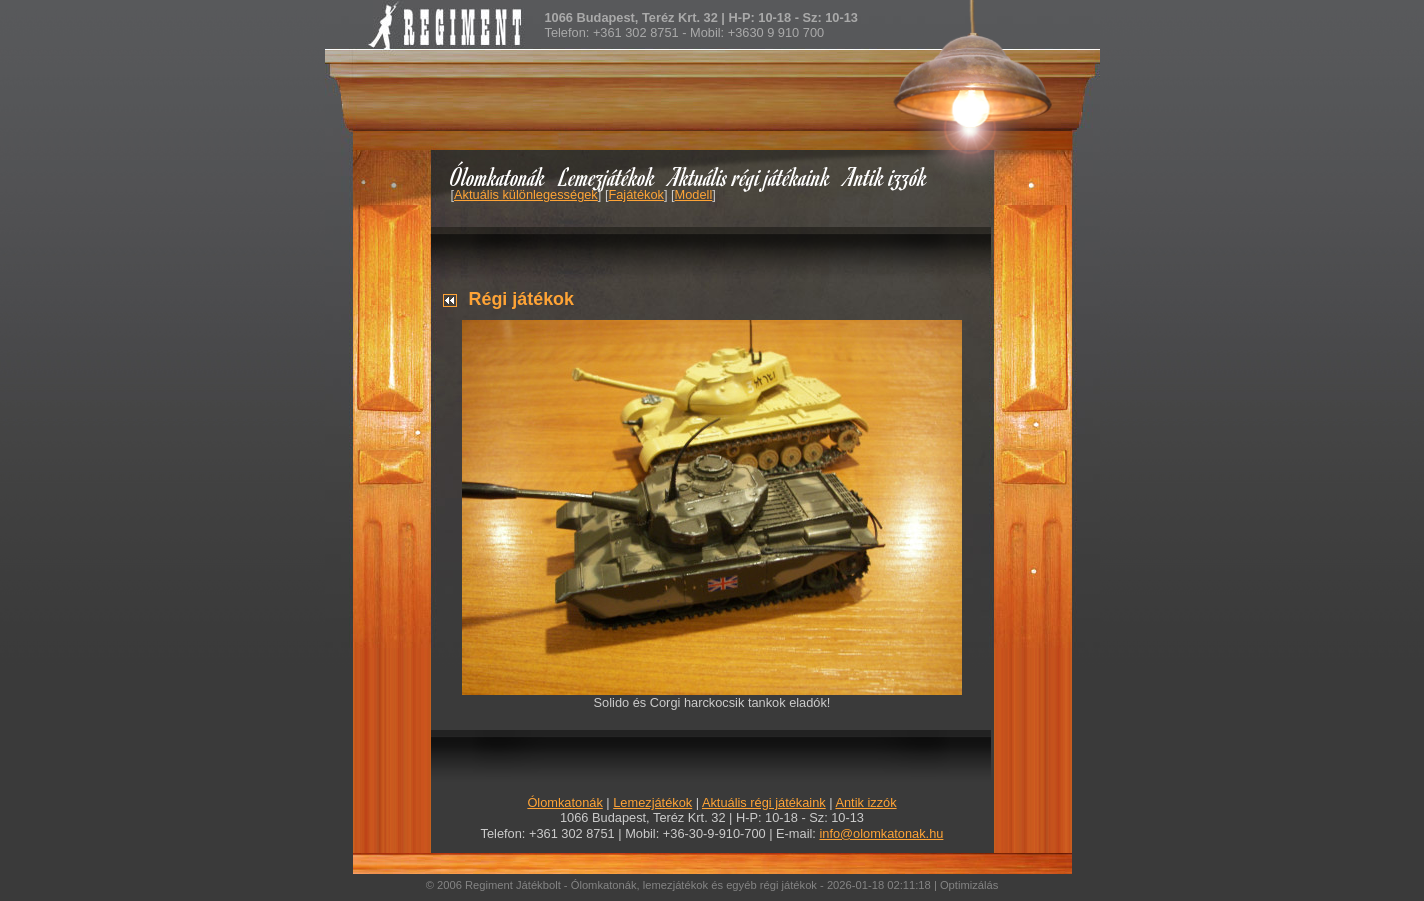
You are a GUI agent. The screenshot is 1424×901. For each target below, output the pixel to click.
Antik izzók (886, 176)
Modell (694, 194)
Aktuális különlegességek (526, 194)
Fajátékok (635, 194)
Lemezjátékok (607, 176)
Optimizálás (969, 885)
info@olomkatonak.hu (881, 833)
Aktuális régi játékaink (750, 176)
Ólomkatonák (497, 176)
